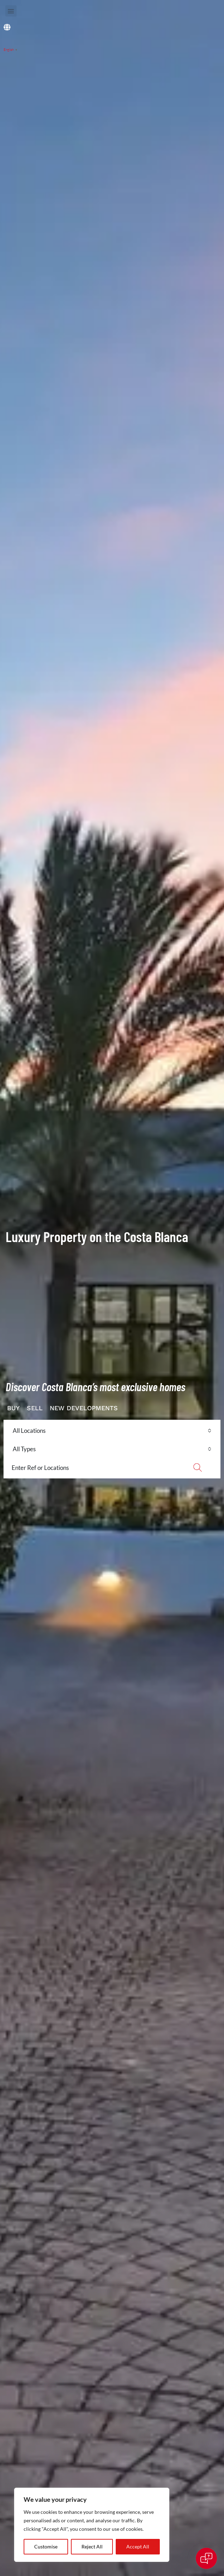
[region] (91, 2525)
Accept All (137, 2546)
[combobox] (112, 1430)
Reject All (92, 2546)
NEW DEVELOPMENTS (84, 1408)
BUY (13, 1408)
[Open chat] (206, 2558)
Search (197, 1467)
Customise (45, 2546)
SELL (35, 1408)
